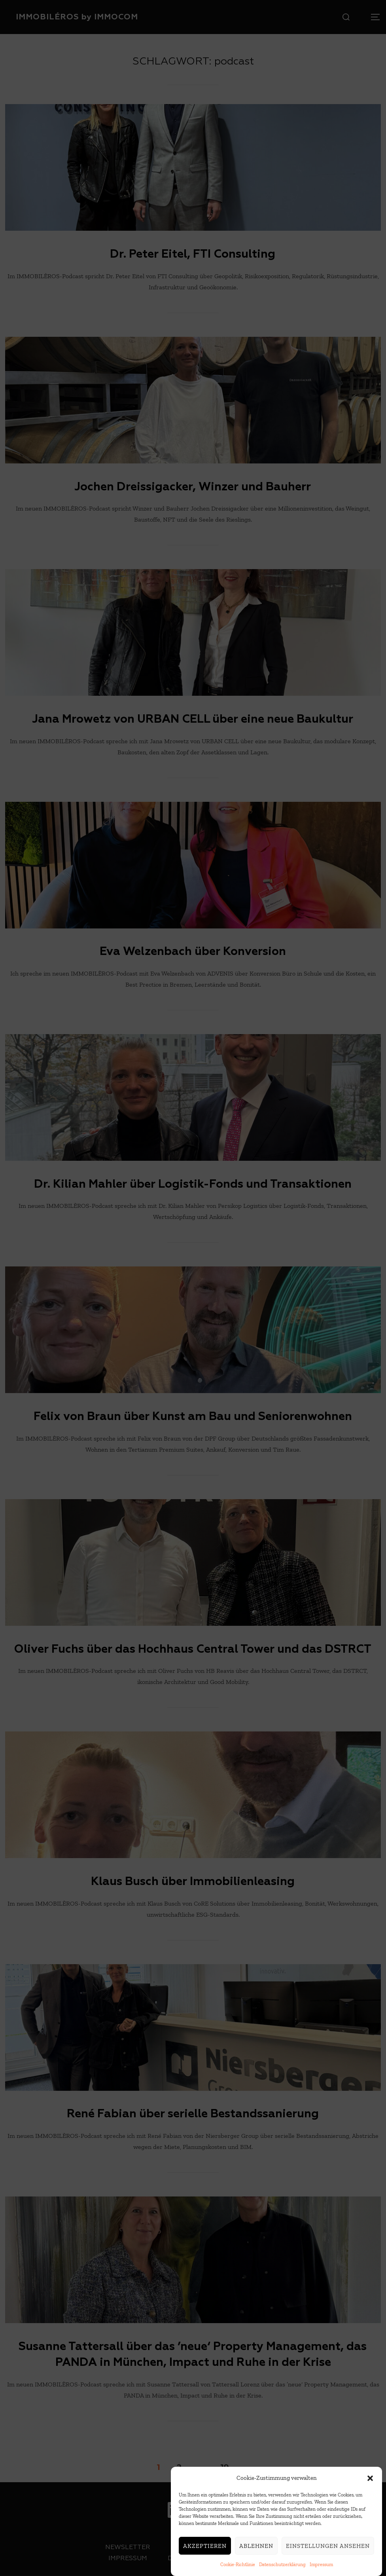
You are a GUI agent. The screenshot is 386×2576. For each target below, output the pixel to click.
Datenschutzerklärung (282, 2566)
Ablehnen (256, 2547)
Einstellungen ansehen (328, 2547)
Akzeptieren (205, 2547)
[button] (370, 2480)
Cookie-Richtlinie (237, 2566)
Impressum (321, 2566)
